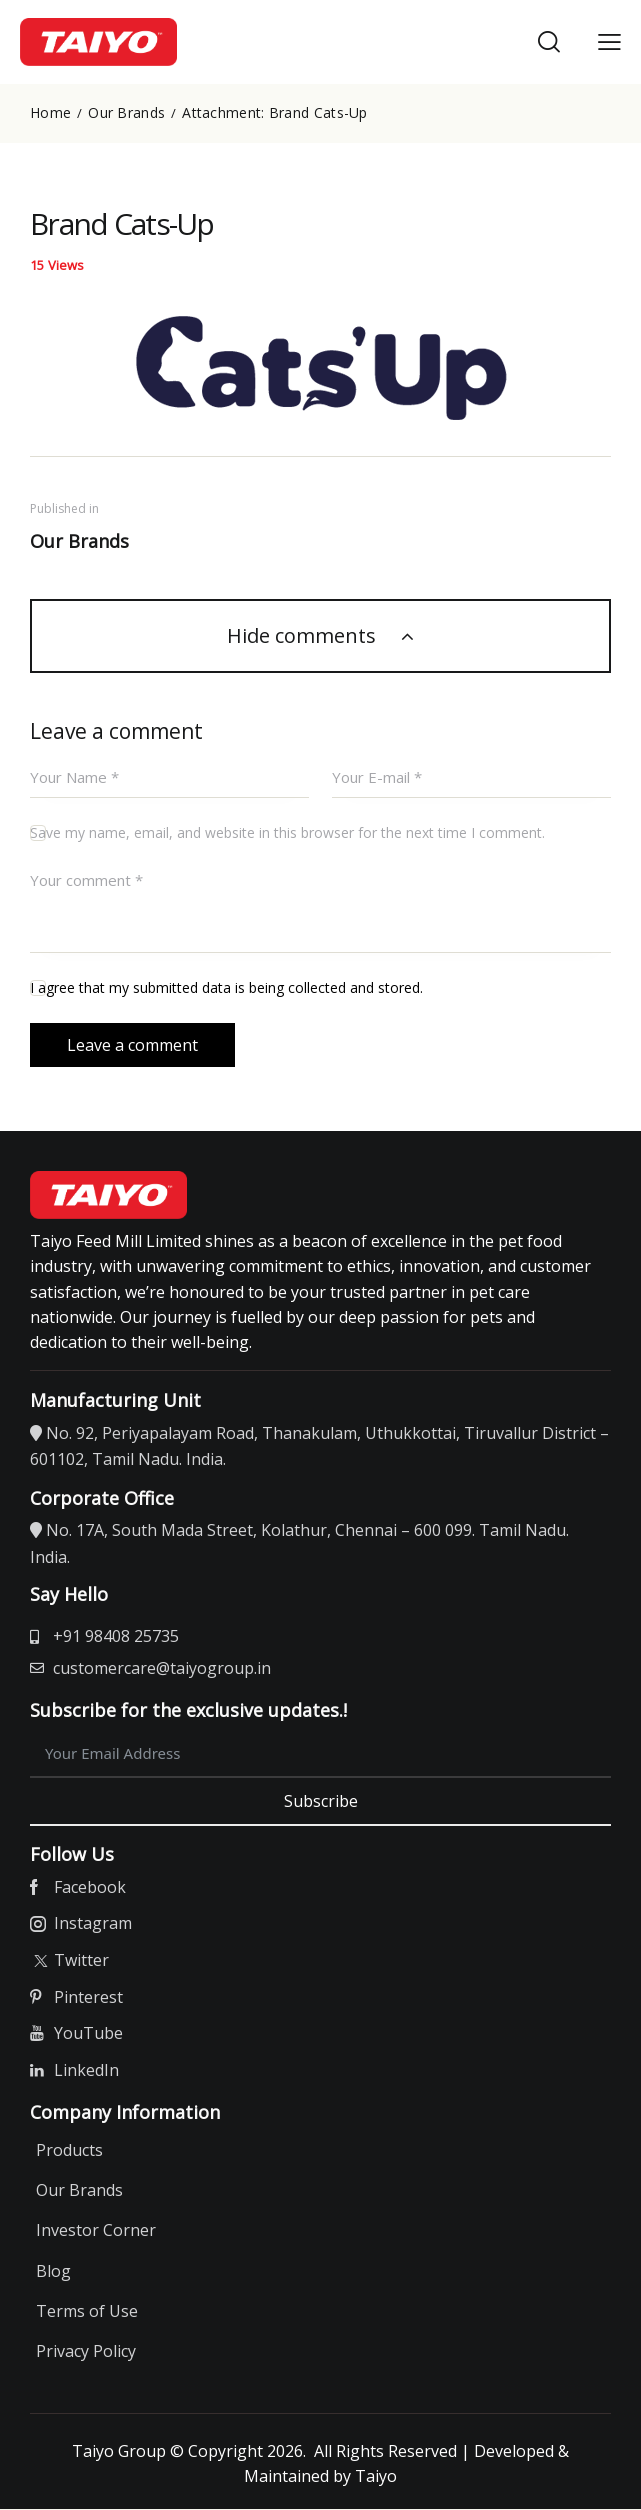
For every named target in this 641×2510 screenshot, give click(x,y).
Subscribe (321, 1801)
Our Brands (126, 113)
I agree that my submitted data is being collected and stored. (226, 988)
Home (50, 113)
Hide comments (304, 636)
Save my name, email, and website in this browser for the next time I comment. (287, 833)
